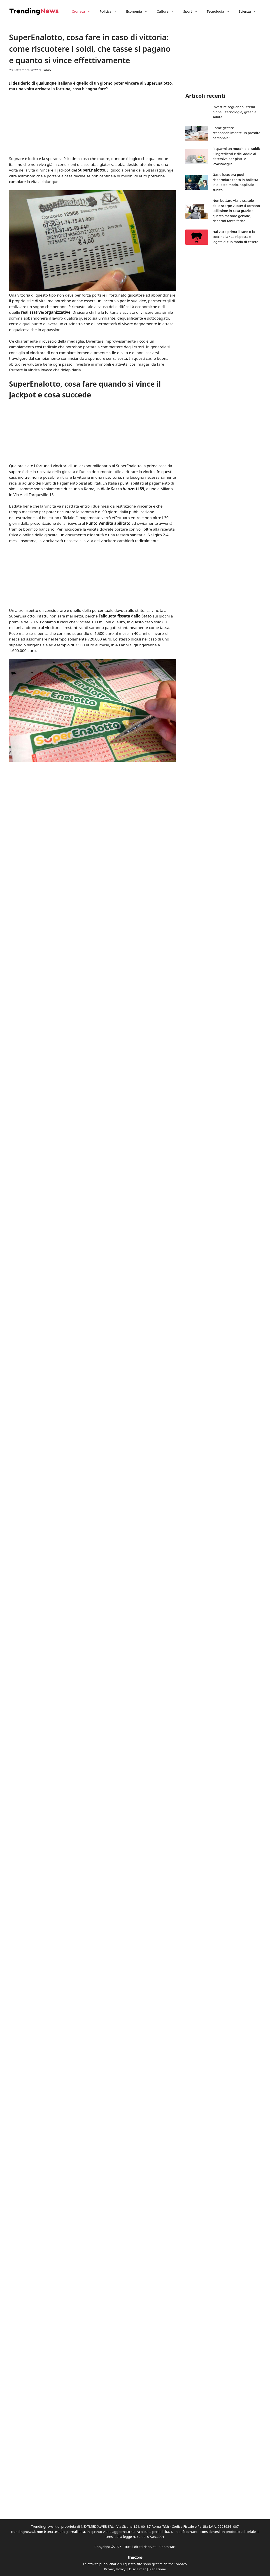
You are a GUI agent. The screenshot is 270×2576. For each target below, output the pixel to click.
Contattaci (167, 2546)
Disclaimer (137, 2569)
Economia (139, 11)
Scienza (250, 11)
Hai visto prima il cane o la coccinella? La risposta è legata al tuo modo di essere (235, 236)
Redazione (157, 2569)
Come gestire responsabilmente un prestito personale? (236, 132)
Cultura (168, 11)
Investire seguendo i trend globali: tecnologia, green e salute (234, 111)
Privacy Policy (115, 2569)
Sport (192, 11)
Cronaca (83, 11)
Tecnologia (220, 11)
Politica (110, 11)
